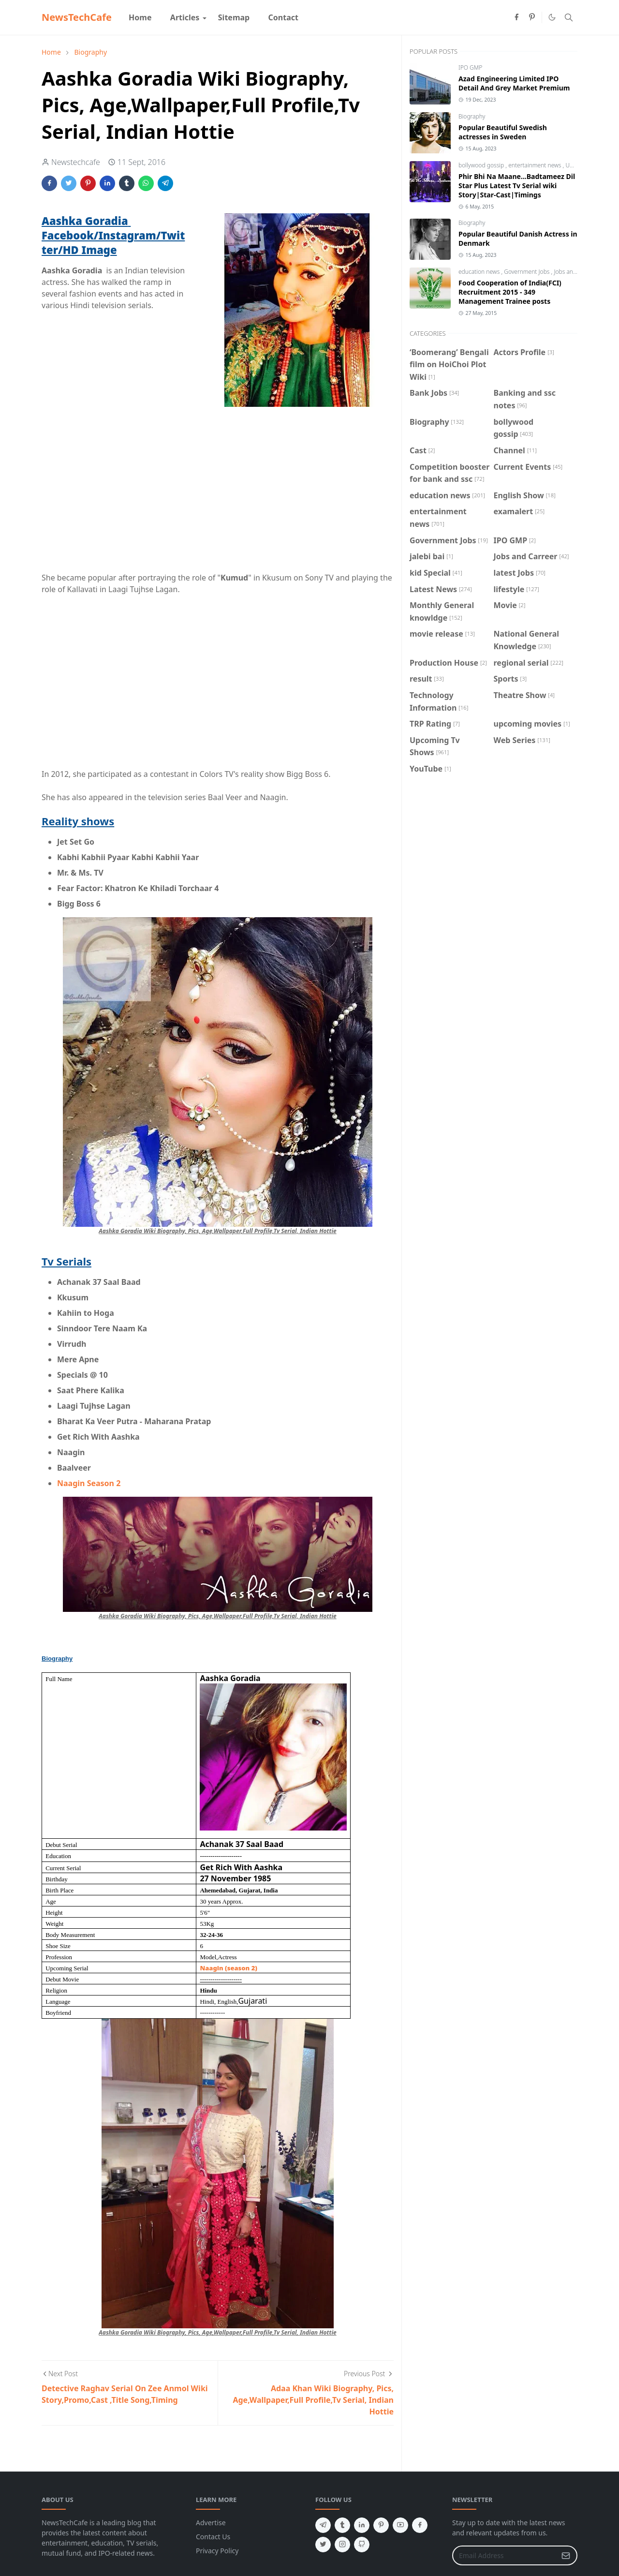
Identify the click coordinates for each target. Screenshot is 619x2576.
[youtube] (400, 2525)
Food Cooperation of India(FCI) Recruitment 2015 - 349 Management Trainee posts (509, 292)
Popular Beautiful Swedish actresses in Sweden (502, 132)
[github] (361, 2544)
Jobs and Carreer (576, 272)
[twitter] (323, 2544)
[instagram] (342, 2544)
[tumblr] (342, 2525)
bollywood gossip (481, 165)
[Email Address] (504, 2555)
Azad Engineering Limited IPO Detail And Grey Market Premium (514, 83)
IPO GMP (470, 67)
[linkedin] (361, 2525)
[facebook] (516, 17)
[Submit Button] (565, 2555)
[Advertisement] (218, 485)
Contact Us (213, 2536)
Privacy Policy (217, 2550)
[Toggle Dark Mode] (552, 17)
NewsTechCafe (77, 17)
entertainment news (535, 165)
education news (479, 272)
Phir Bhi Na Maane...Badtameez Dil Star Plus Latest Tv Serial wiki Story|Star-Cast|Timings (516, 185)
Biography (472, 116)
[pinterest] (532, 17)
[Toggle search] (568, 17)
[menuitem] (140, 17)
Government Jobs (527, 272)
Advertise (211, 2522)
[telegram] (323, 2525)
